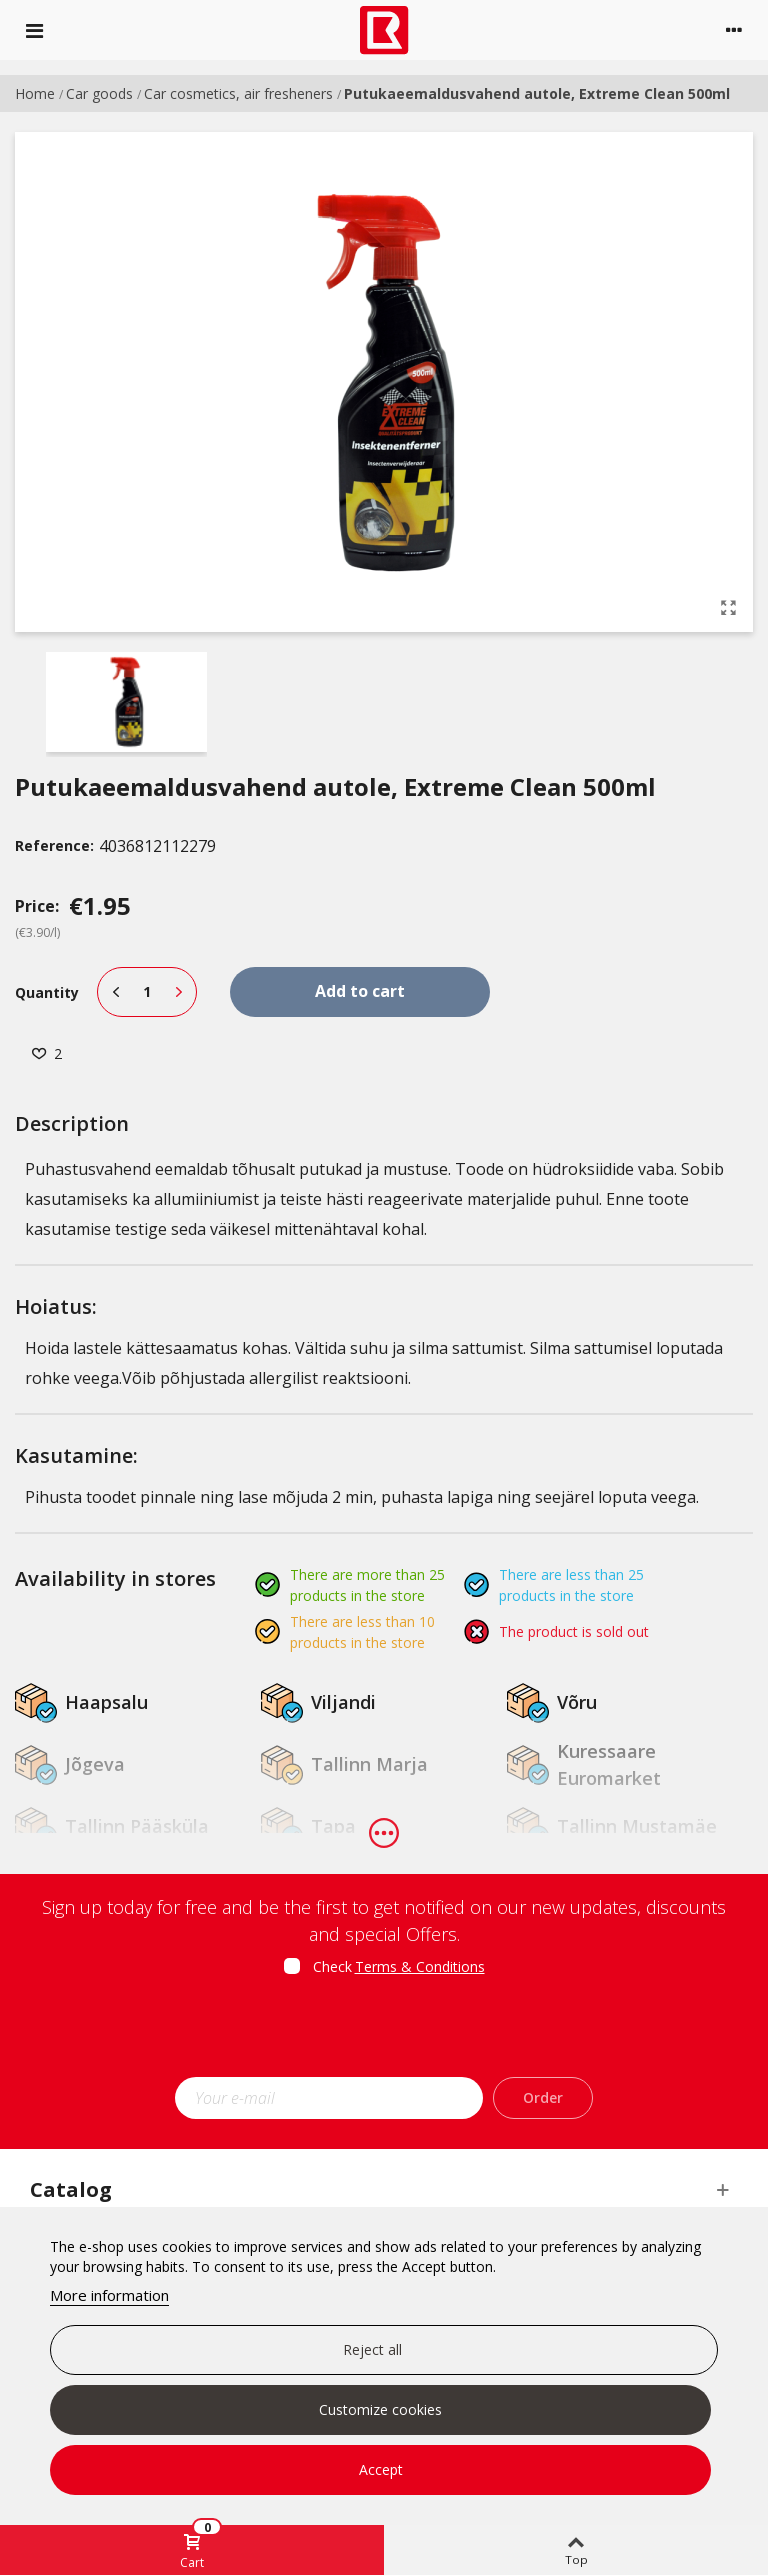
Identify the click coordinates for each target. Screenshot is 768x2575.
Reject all (372, 2349)
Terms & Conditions (420, 1966)
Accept (381, 2469)
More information (109, 2295)
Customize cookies (380, 2409)
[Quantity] (147, 992)
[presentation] (384, 2033)
